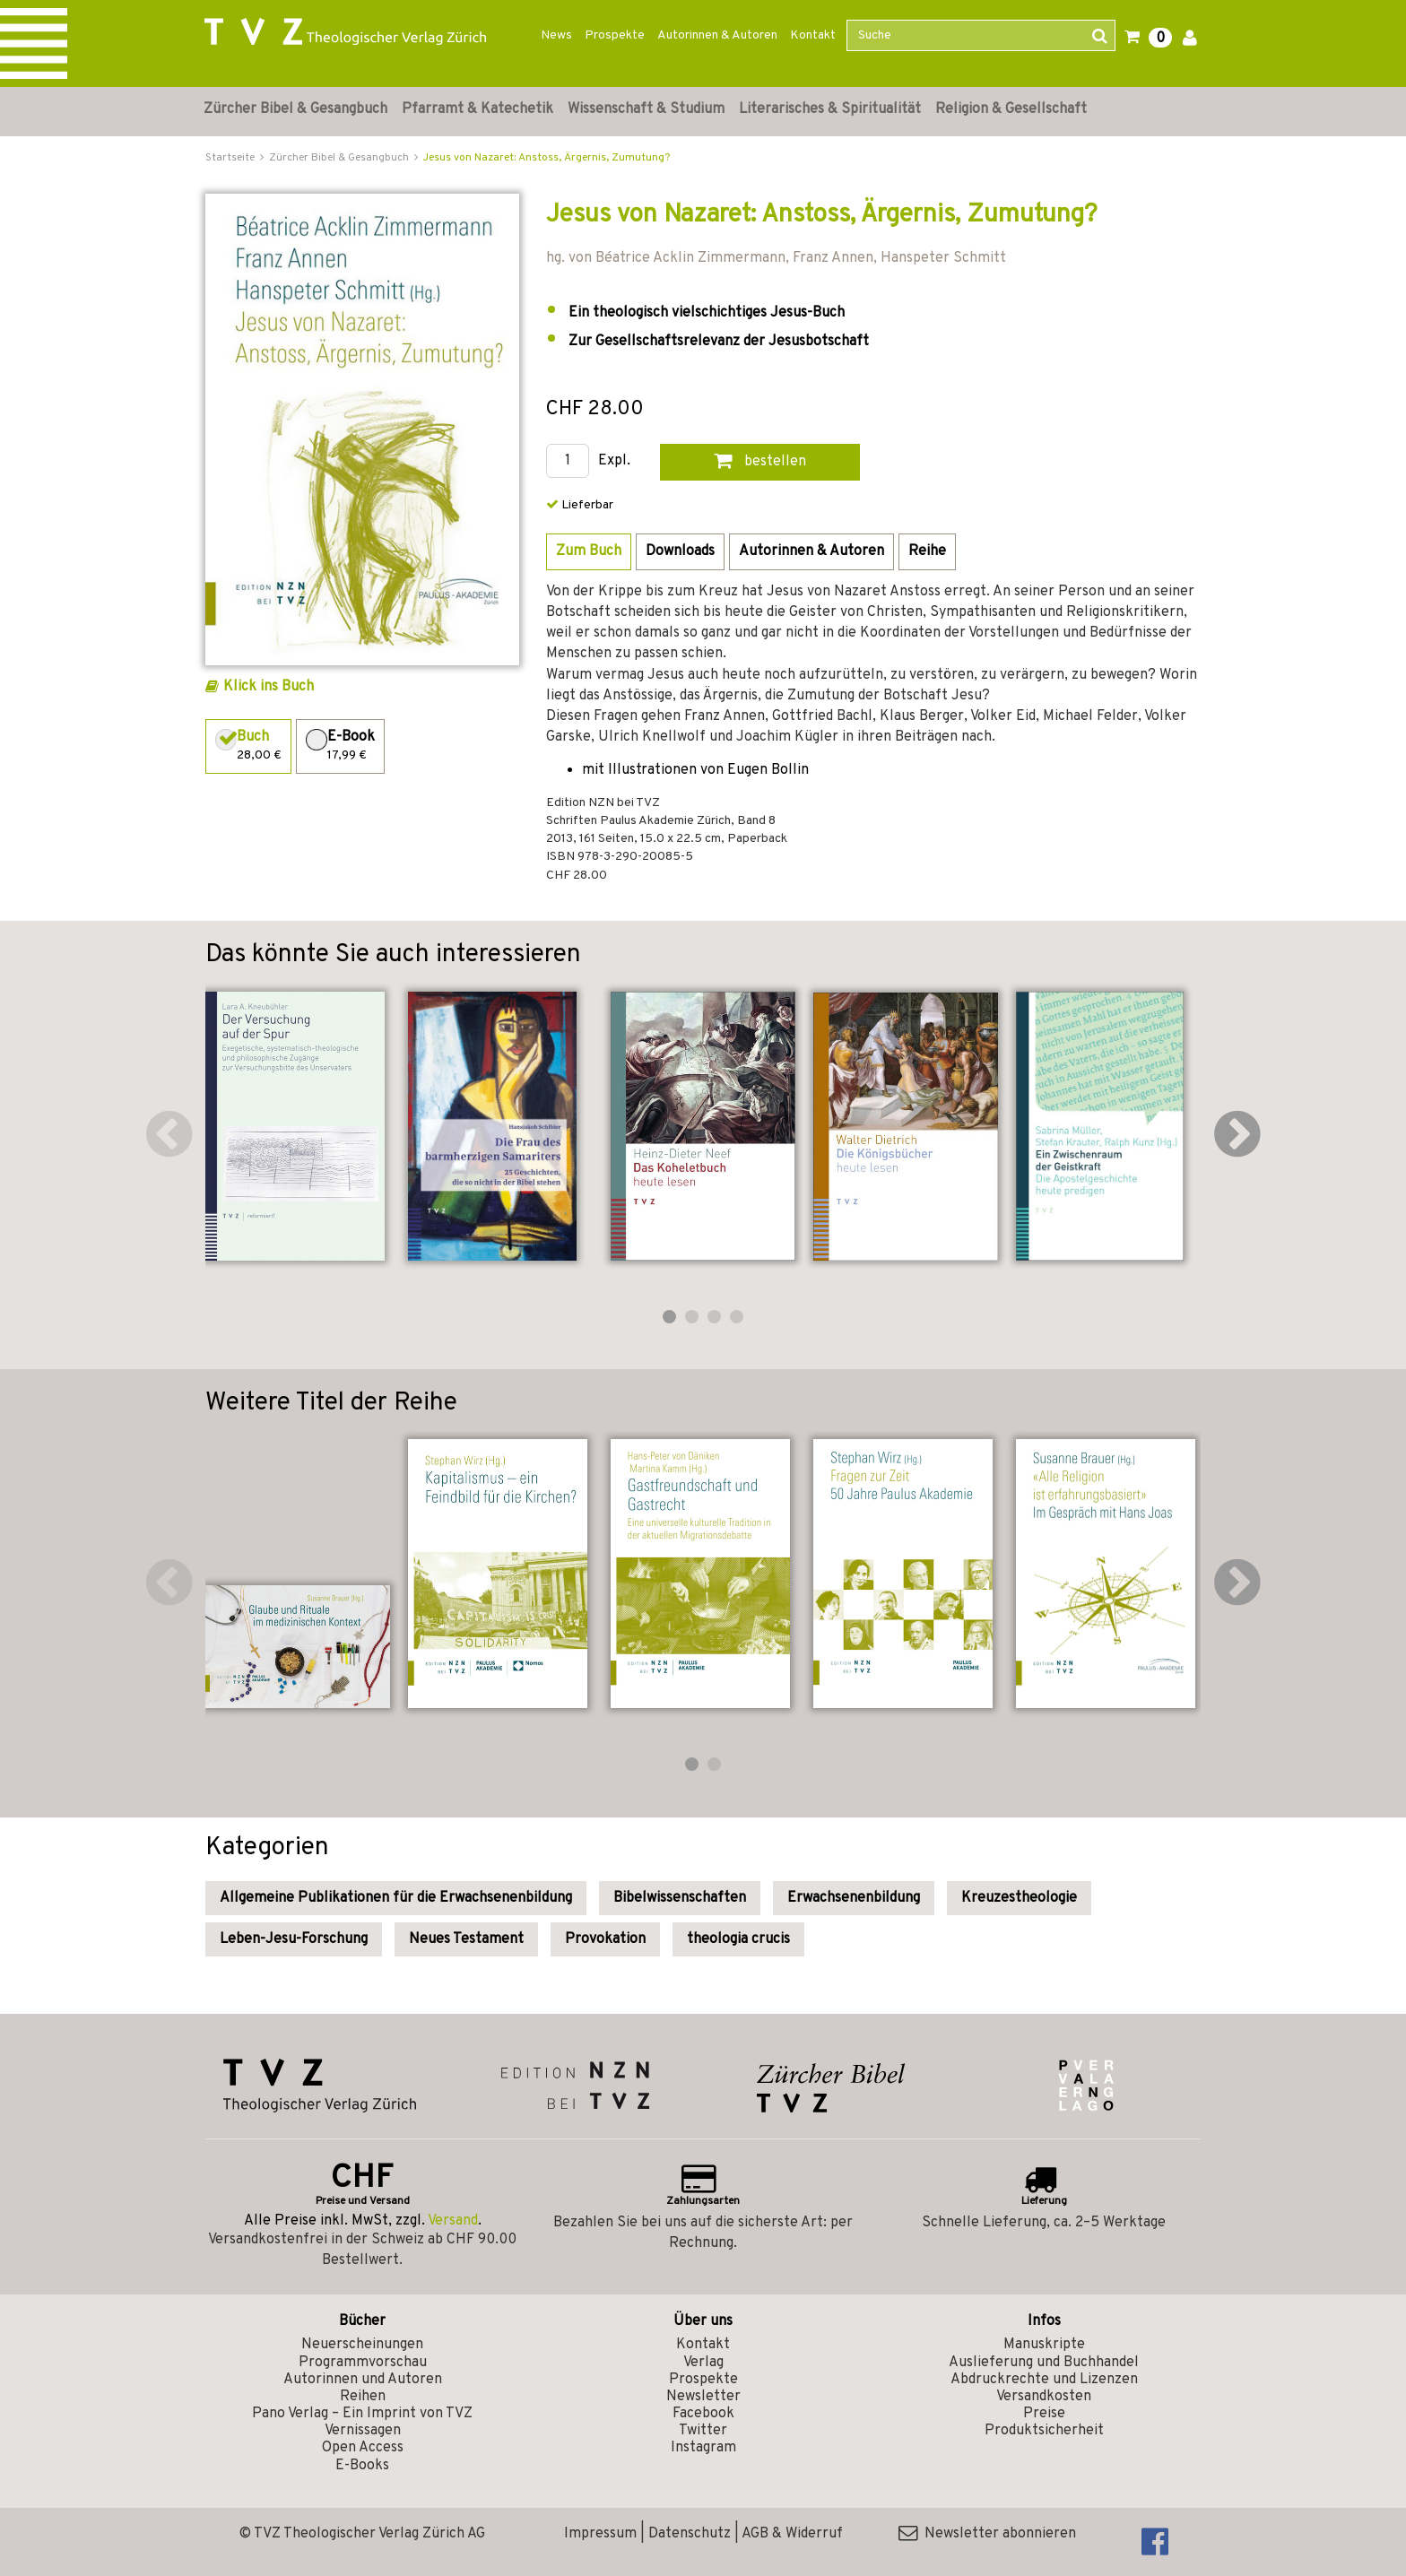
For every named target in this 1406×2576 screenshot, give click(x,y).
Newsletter (703, 2397)
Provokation (605, 1939)
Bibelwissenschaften (679, 1898)
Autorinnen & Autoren (717, 35)
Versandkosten (1043, 2397)
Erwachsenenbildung (853, 1898)
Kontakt (813, 35)
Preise (1044, 2414)
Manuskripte (1044, 2345)
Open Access (363, 2448)
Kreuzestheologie (1019, 1898)
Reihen (363, 2397)
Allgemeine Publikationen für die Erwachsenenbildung (396, 1898)
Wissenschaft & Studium (646, 109)
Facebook (703, 2414)
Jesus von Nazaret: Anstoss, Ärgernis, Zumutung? (546, 158)
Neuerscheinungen (362, 2345)
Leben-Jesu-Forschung (294, 1939)
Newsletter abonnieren (987, 2534)
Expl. (614, 461)
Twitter (703, 2431)
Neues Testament (466, 1939)
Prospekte (615, 35)
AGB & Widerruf (792, 2534)
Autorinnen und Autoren (362, 2380)
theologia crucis (738, 1939)
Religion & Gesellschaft (1011, 109)
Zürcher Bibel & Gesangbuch (295, 109)
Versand (453, 2221)
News (556, 35)
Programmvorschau (363, 2363)
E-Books (362, 2466)
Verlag (703, 2363)
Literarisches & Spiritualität (830, 109)
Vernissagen (363, 2431)
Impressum (600, 2534)
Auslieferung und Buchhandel (1044, 2363)
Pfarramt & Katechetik (477, 109)
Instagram (703, 2448)
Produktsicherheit (1044, 2431)
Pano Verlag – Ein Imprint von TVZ (362, 2414)
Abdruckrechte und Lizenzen (1044, 2380)
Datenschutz (689, 2534)
